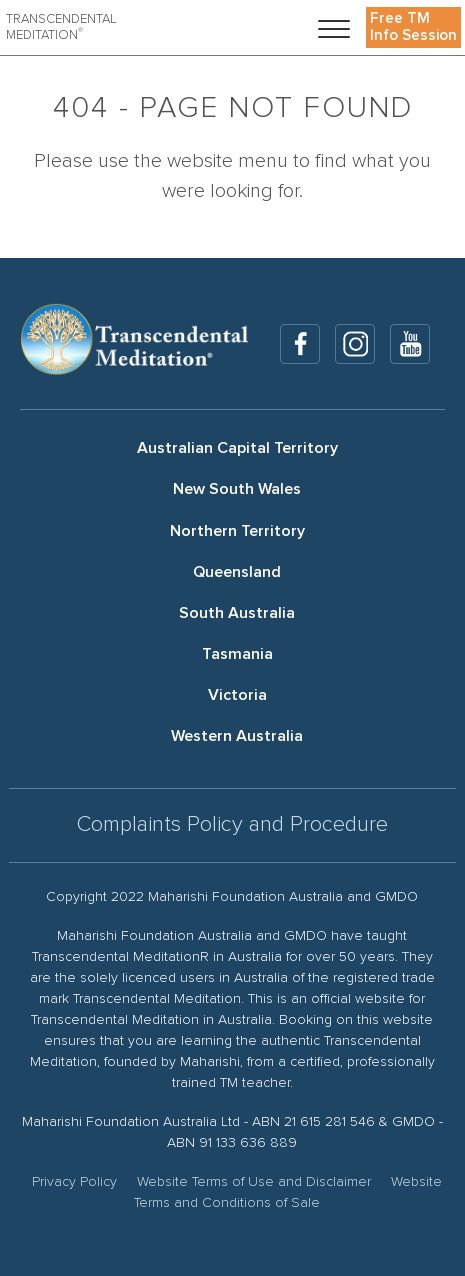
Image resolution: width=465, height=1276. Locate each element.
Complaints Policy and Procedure (232, 825)
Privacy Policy (74, 1182)
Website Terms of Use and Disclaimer (254, 1182)
